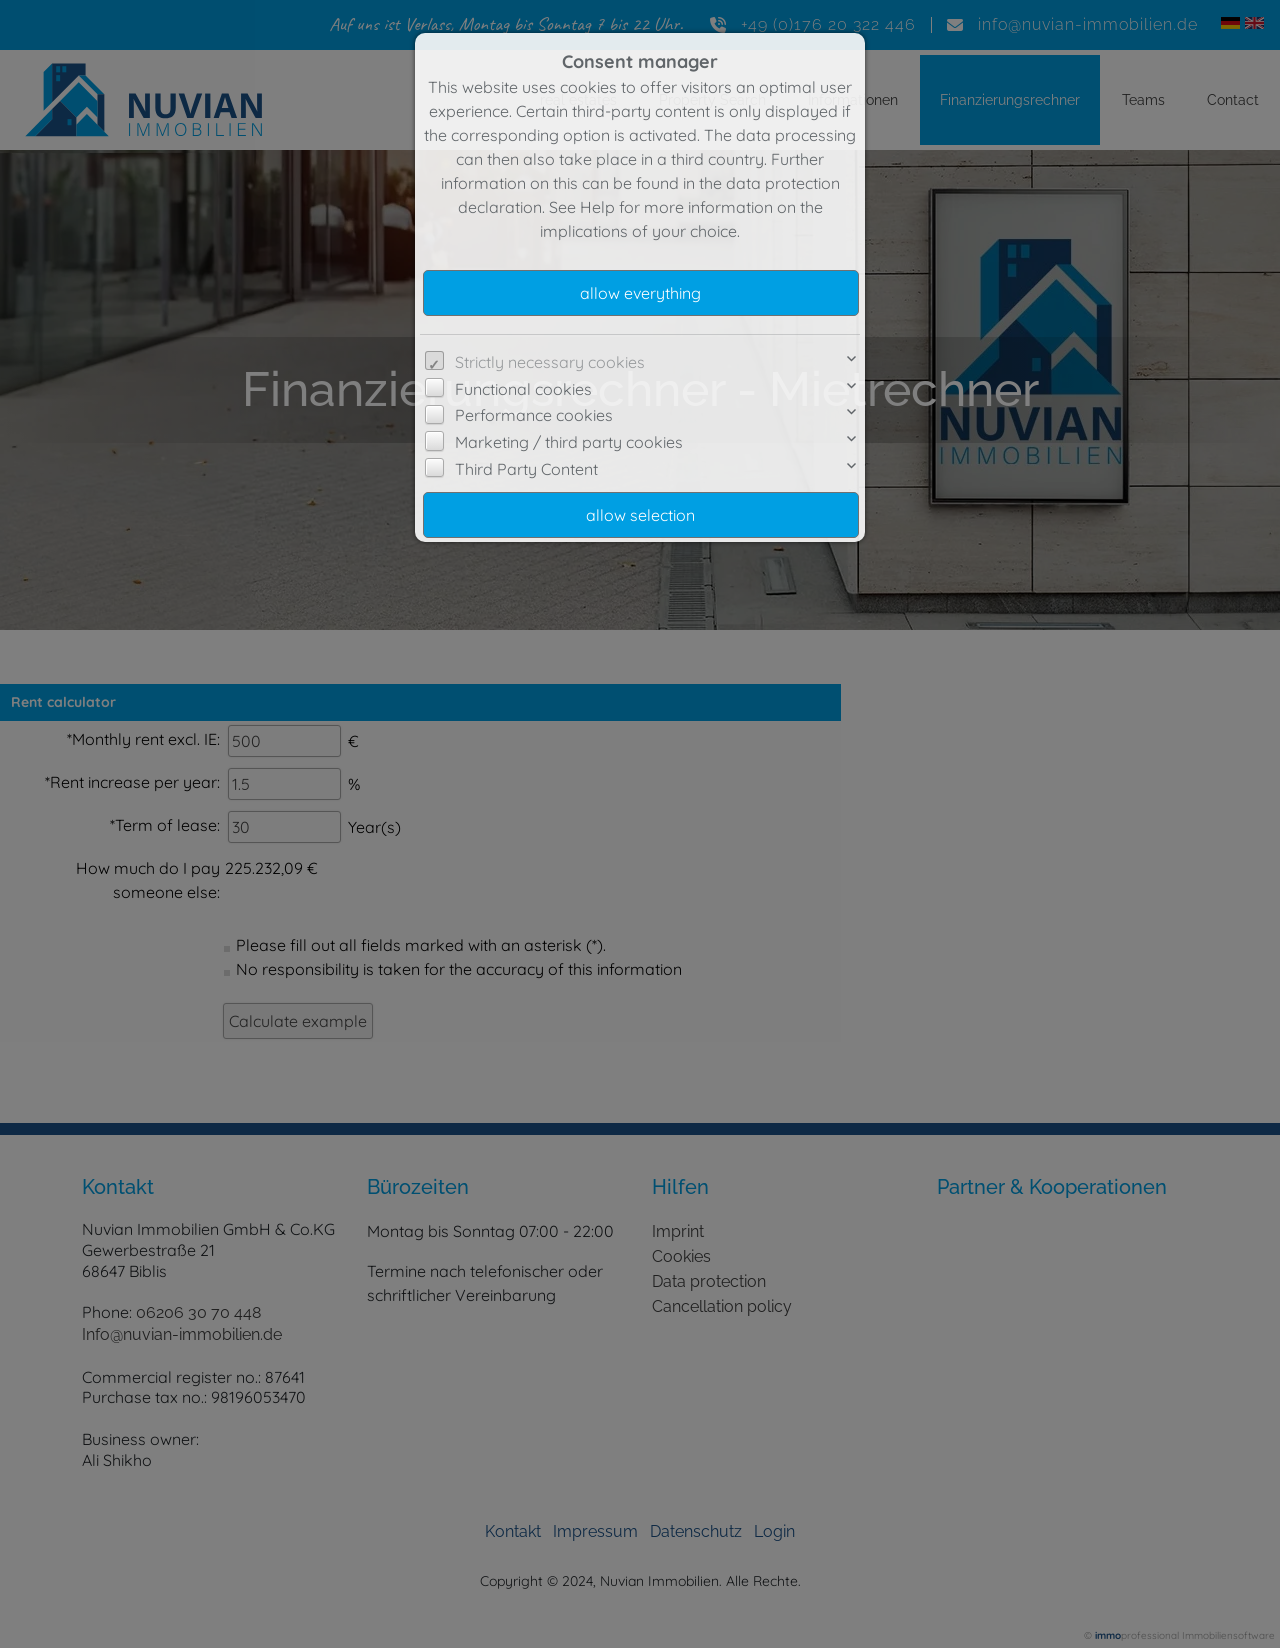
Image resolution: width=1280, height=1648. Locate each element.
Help (597, 207)
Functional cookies (523, 389)
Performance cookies (534, 415)
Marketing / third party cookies (569, 442)
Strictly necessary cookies (550, 362)
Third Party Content (526, 469)
